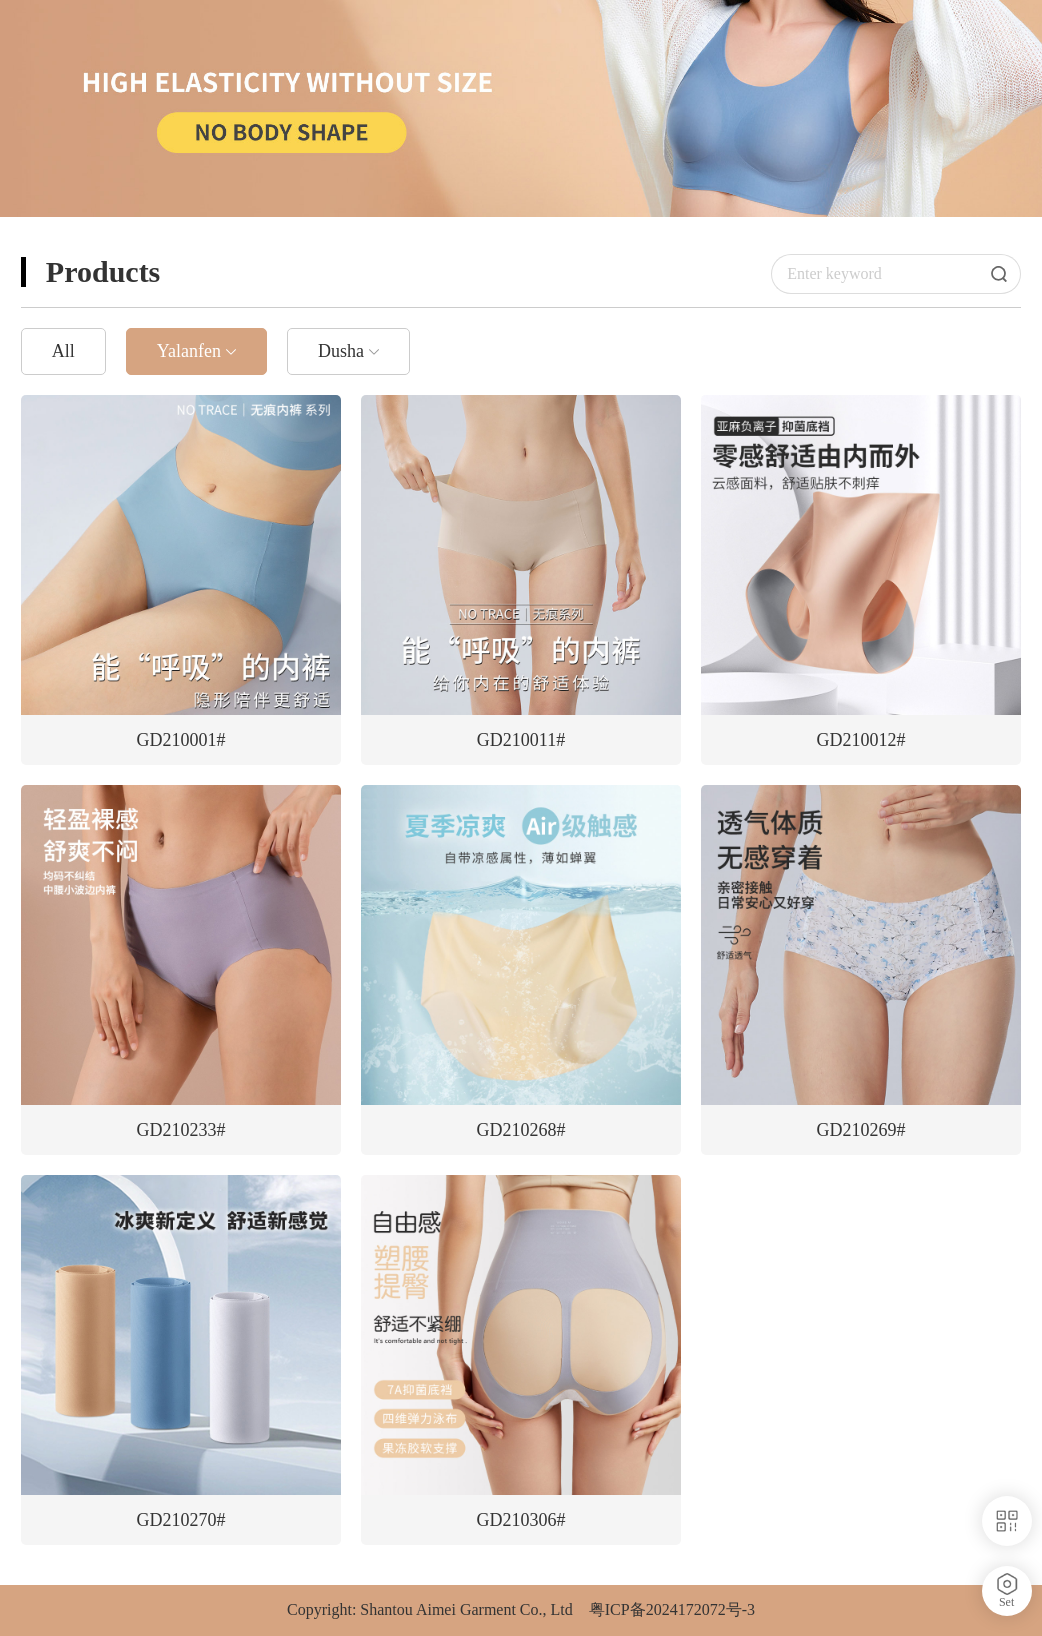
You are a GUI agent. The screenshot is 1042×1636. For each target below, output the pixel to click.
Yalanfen (189, 351)
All (63, 351)
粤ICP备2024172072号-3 (672, 1609)
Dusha (341, 351)
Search (1006, 274)
